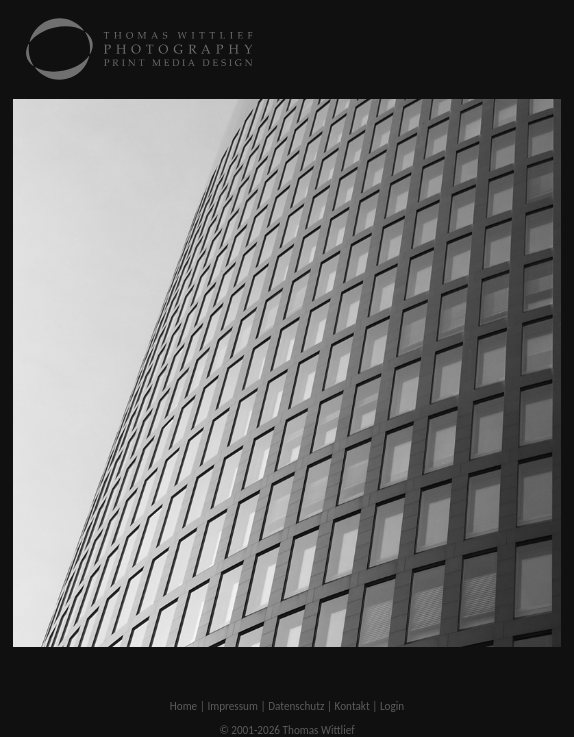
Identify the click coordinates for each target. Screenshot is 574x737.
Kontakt (352, 706)
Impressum (232, 706)
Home (183, 706)
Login (392, 706)
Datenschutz (296, 706)
